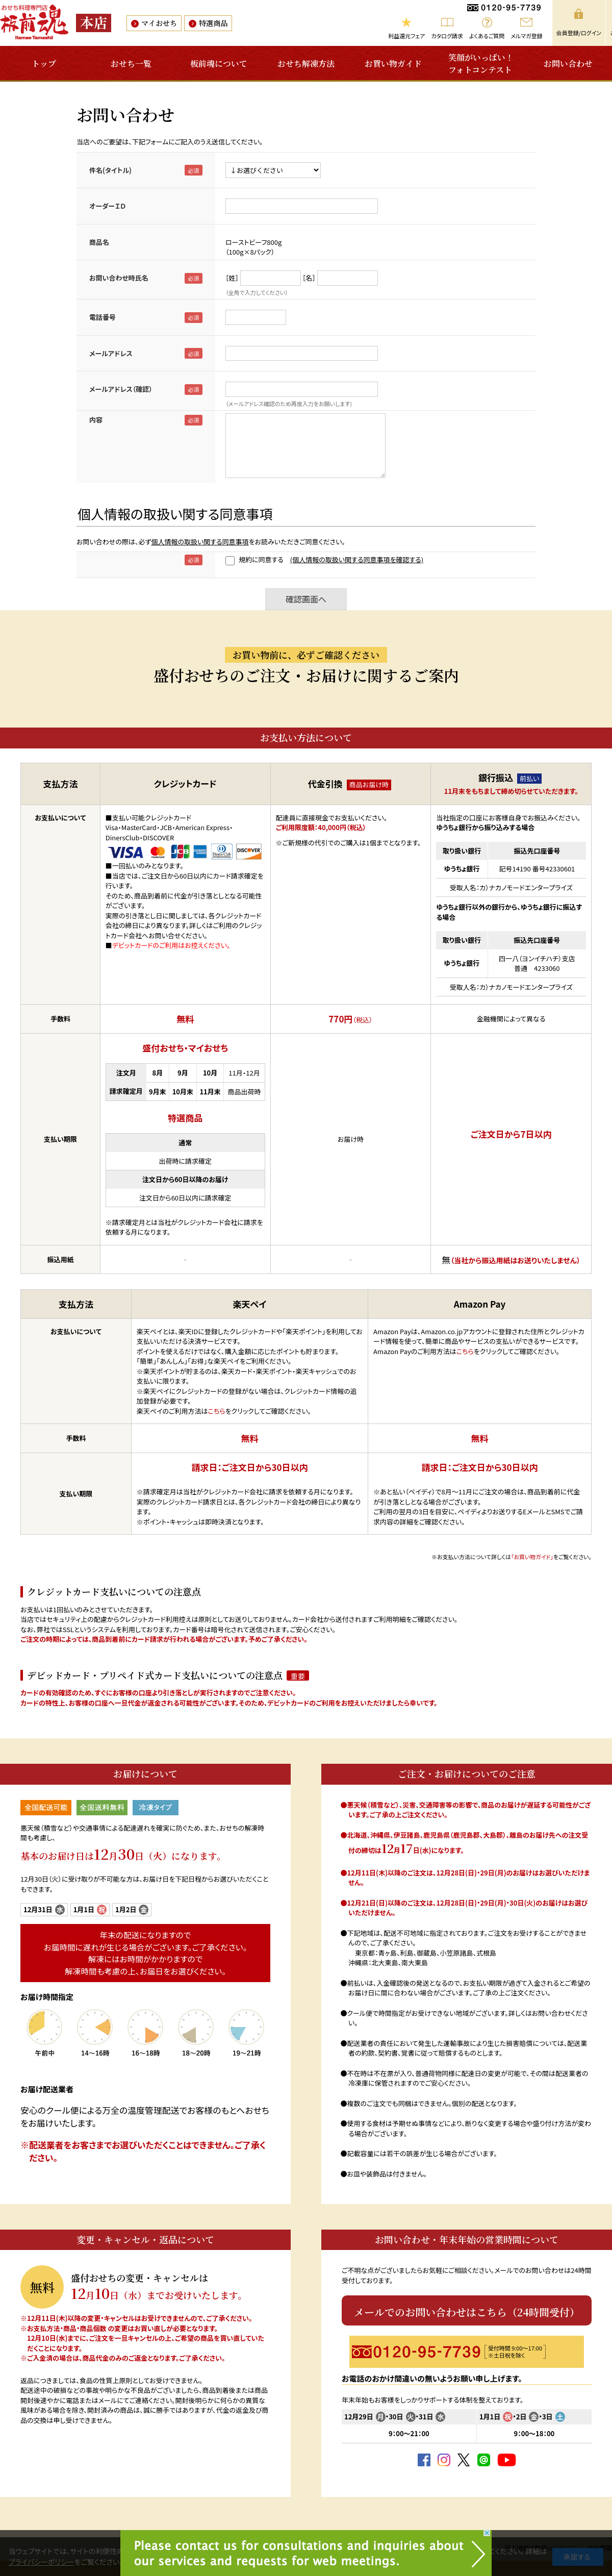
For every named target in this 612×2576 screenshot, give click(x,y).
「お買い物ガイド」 (532, 1557)
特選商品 (213, 23)
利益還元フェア (406, 36)
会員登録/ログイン (578, 33)
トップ (44, 63)
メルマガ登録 (526, 36)
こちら (216, 1411)
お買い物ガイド (393, 63)
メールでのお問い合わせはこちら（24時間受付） (467, 2312)
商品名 (99, 242)
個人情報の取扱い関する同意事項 (199, 541)
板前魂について (218, 63)
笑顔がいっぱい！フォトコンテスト (481, 64)
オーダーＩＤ (107, 206)
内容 (96, 419)
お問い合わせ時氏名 (118, 278)
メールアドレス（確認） (120, 389)
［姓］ (232, 278)
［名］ (309, 278)
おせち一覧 (131, 63)
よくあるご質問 (486, 36)
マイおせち (159, 23)
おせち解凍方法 (306, 63)
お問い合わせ (568, 63)
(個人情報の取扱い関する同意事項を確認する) (356, 559)
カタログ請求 (447, 36)
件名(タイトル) (110, 170)
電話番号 (102, 317)
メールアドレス (111, 353)
